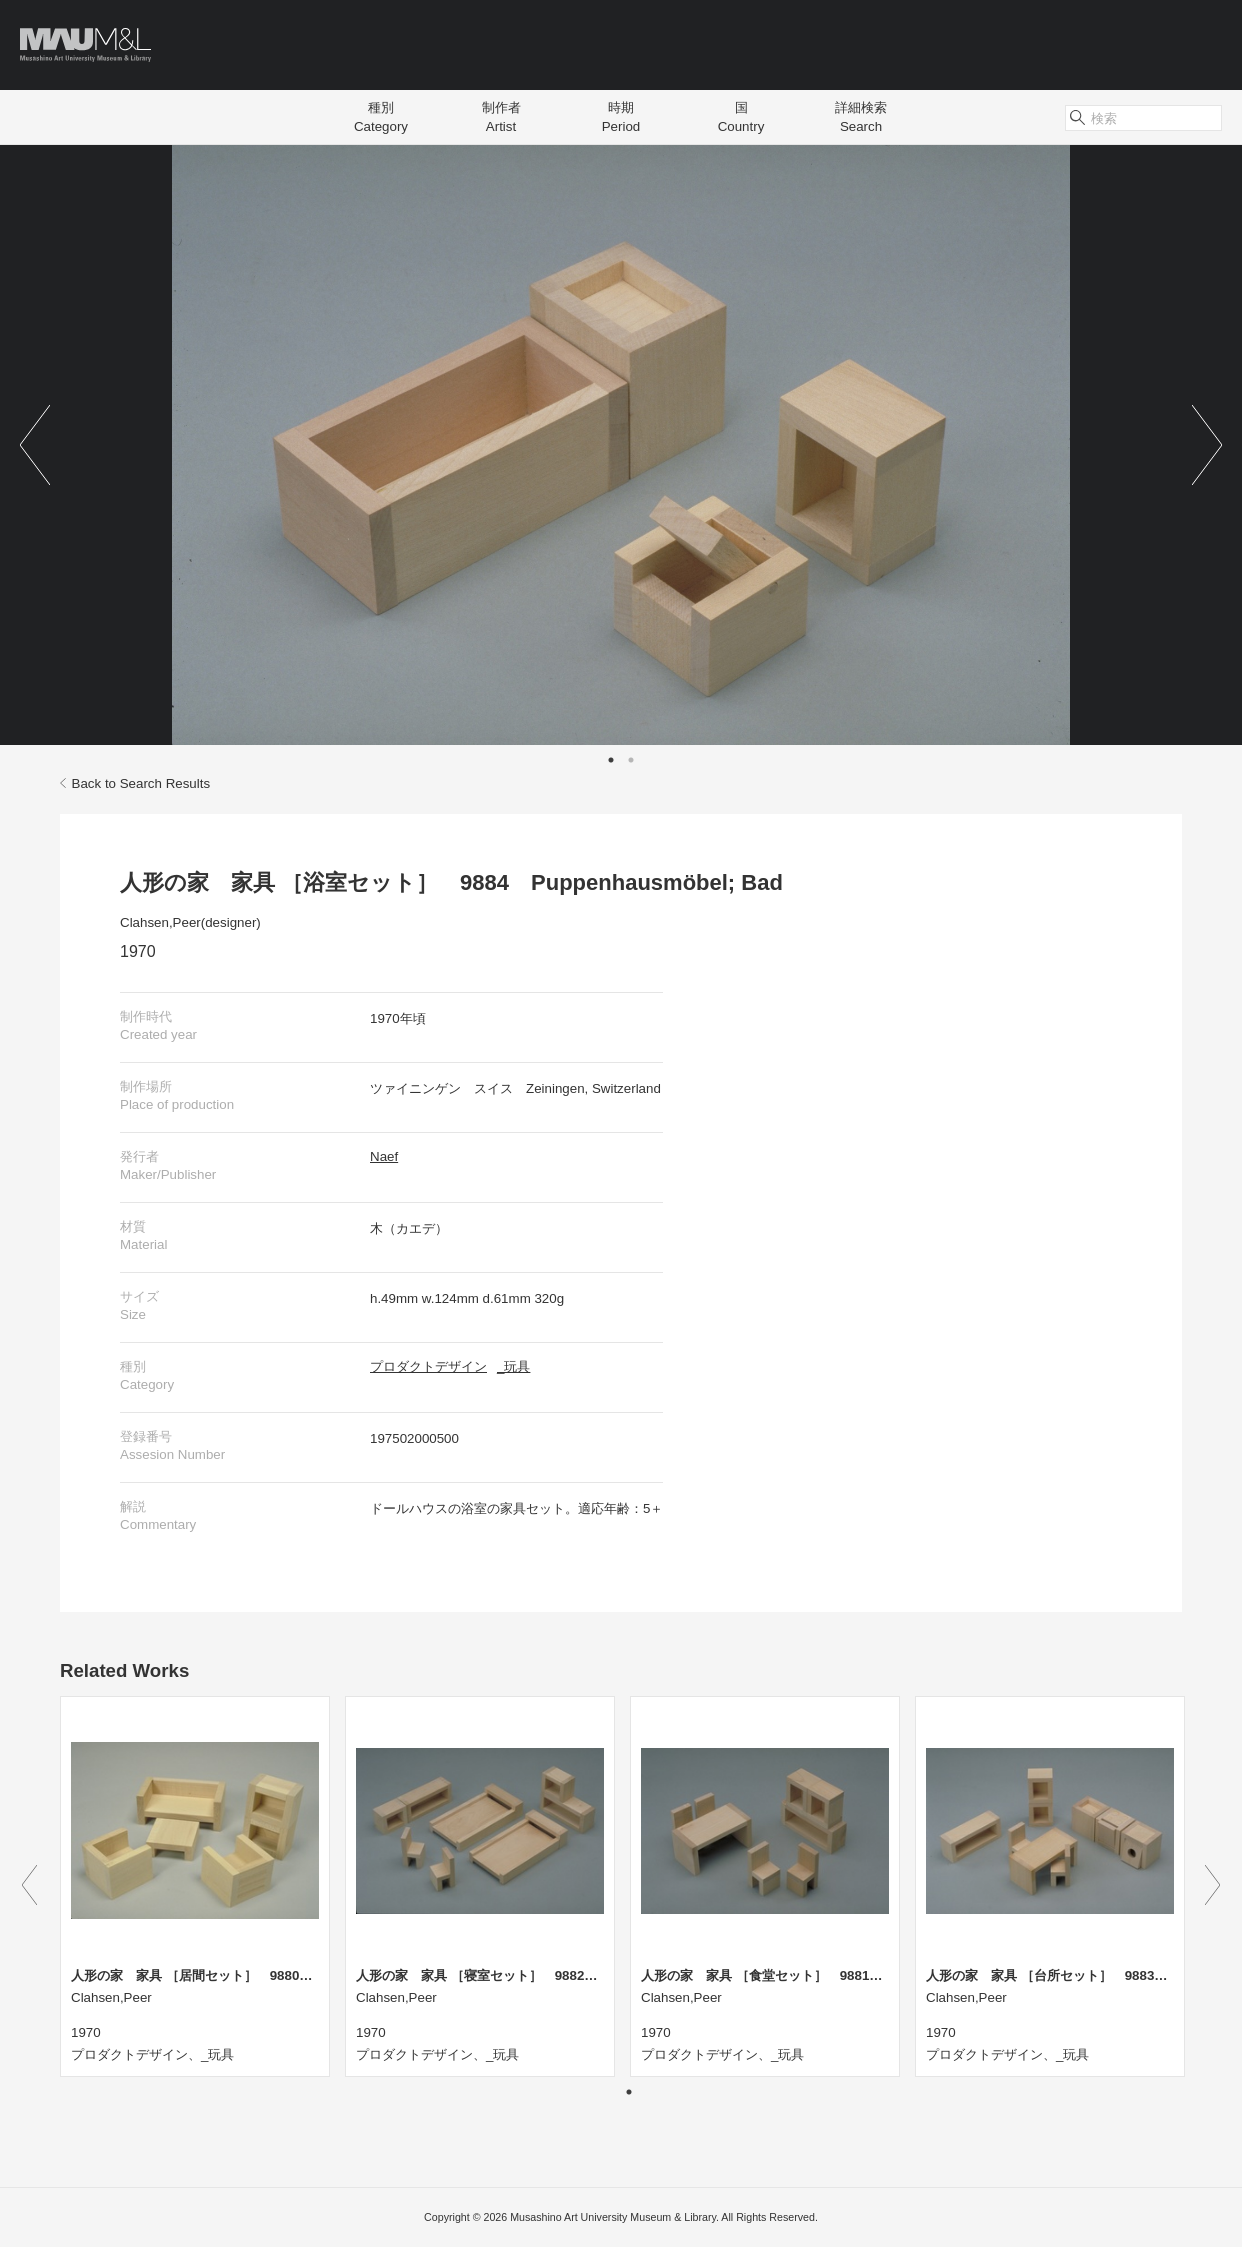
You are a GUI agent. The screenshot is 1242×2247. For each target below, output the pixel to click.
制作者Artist (501, 117)
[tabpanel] (621, 445)
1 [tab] (611, 760)
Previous (35, 445)
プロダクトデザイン (428, 1366)
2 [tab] (631, 760)
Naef (384, 1156)
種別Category (381, 117)
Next (1207, 445)
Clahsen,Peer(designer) (190, 922)
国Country (741, 117)
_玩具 (513, 1366)
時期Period (621, 117)
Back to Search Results (135, 783)
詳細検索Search (861, 117)
